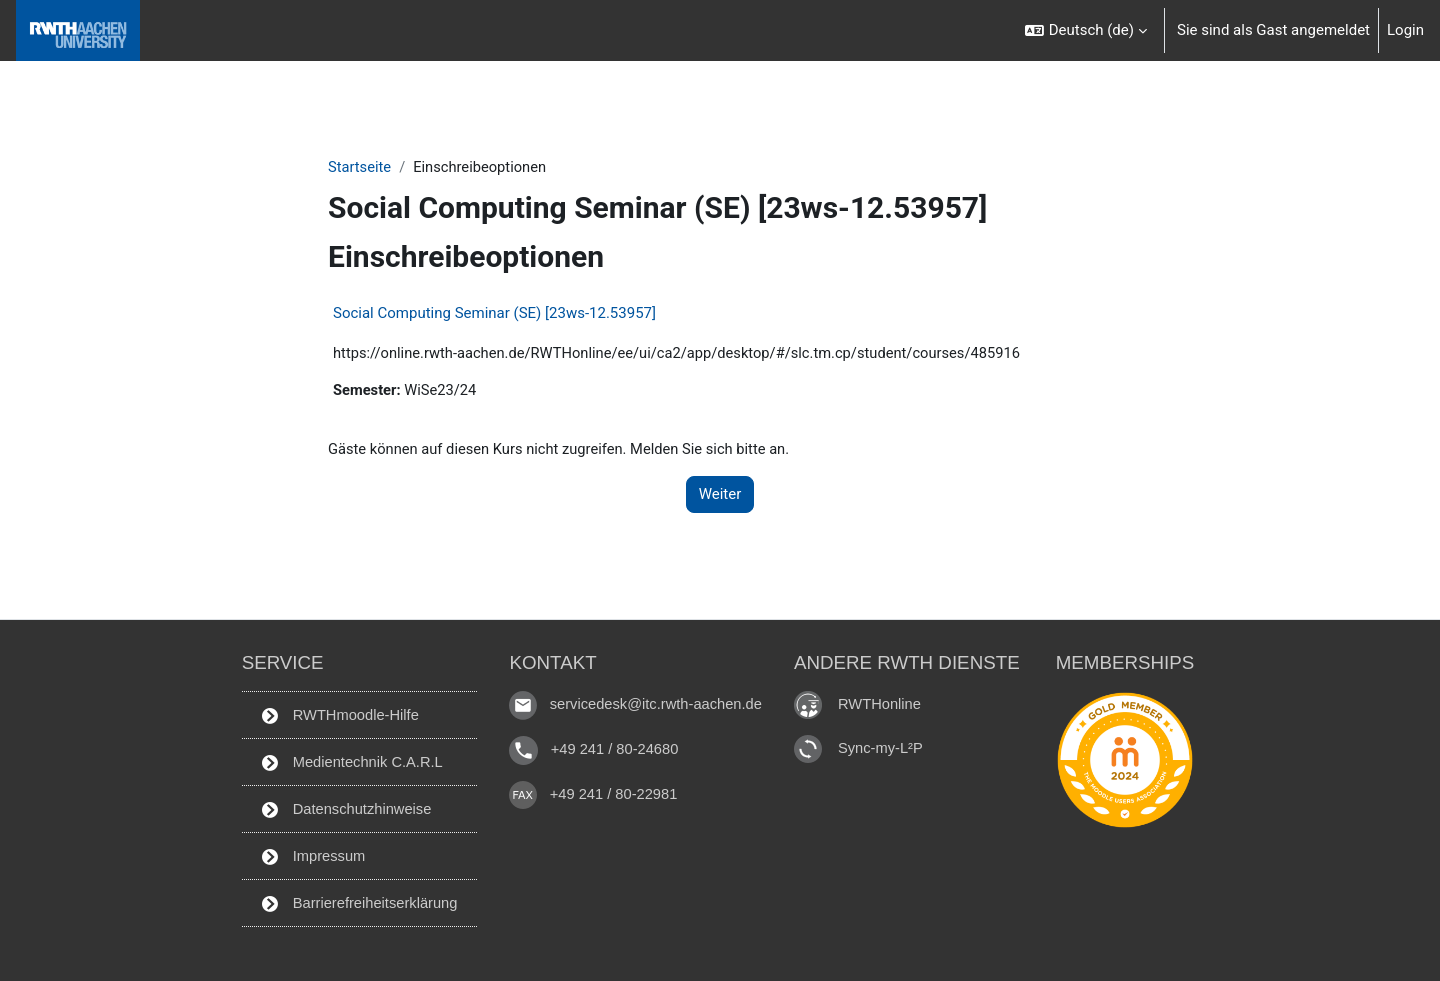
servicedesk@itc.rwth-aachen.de (657, 701)
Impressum (309, 855)
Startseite (360, 167)
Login (1405, 30)
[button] (1086, 30)
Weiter (720, 496)
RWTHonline (884, 700)
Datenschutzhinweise (343, 807)
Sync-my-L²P (885, 744)
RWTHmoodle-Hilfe (337, 712)
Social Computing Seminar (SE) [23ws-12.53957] (494, 314)
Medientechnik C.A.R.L (349, 760)
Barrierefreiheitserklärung (357, 902)
